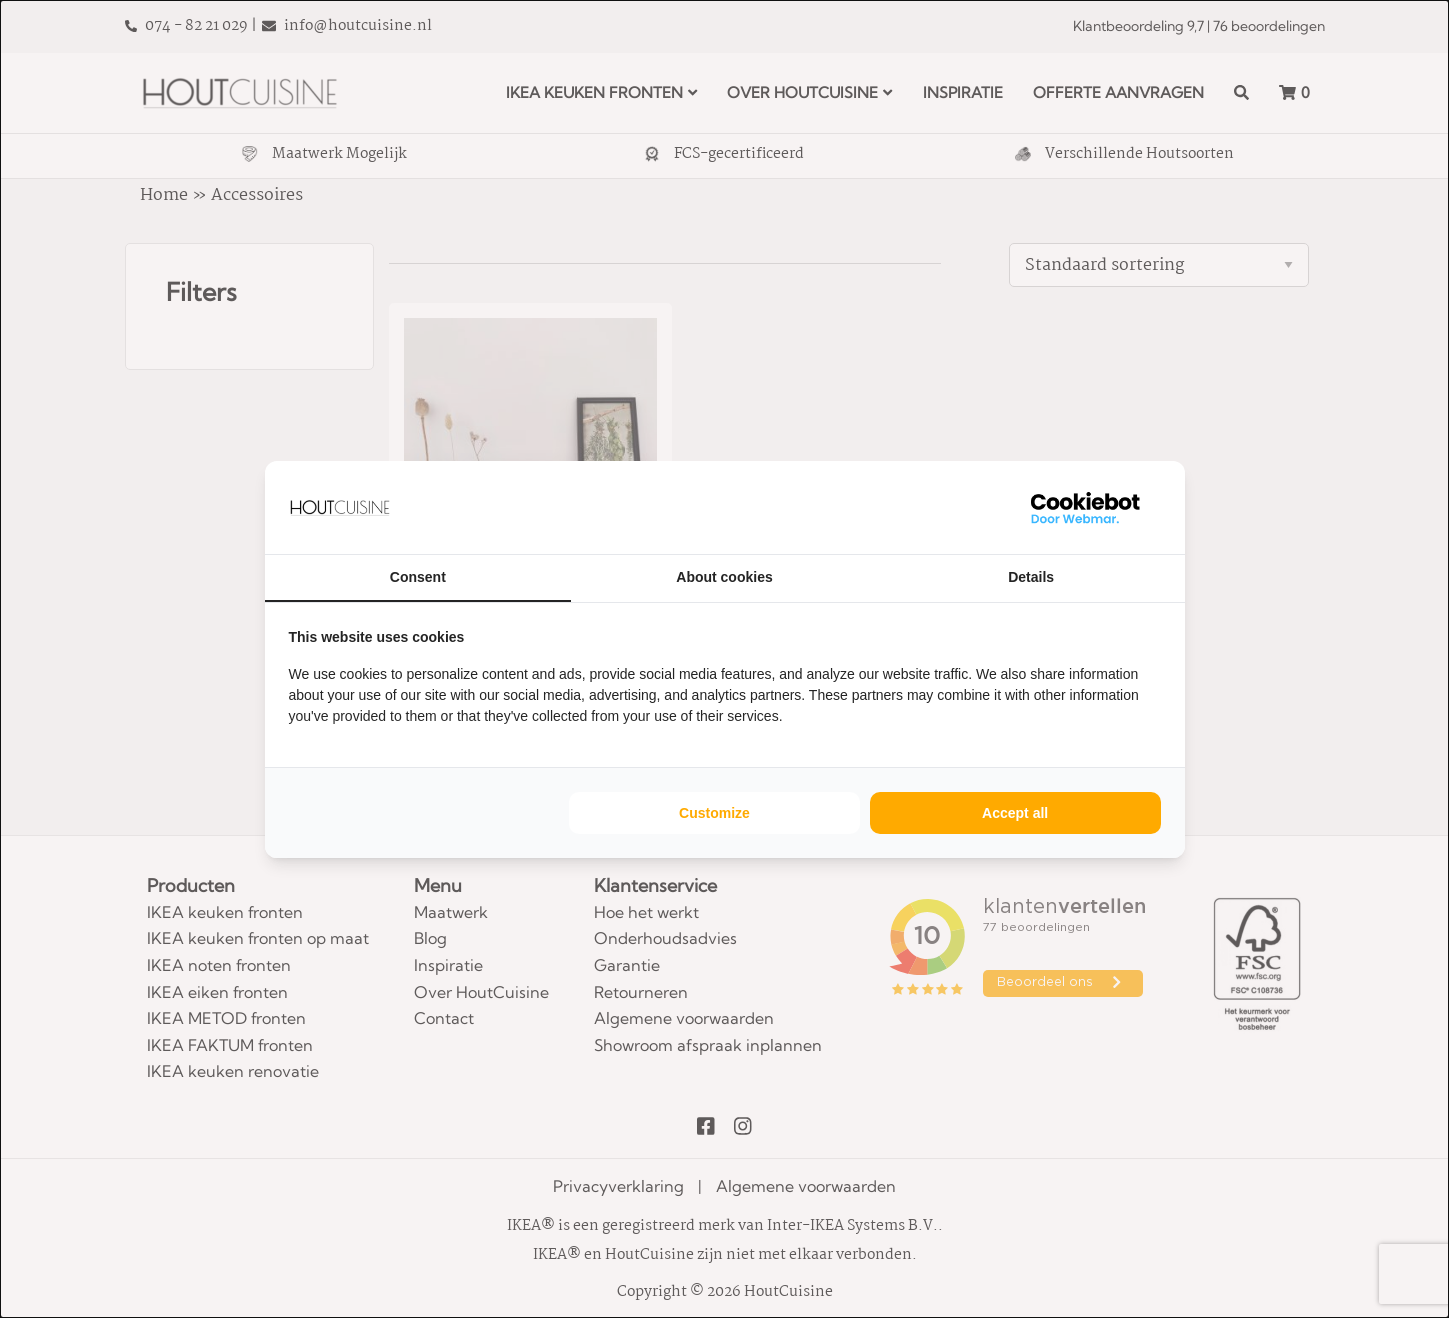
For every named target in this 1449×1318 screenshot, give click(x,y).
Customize (714, 813)
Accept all (1015, 813)
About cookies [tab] (724, 577)
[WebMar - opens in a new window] (1086, 507)
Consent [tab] (418, 577)
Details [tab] (1031, 577)
